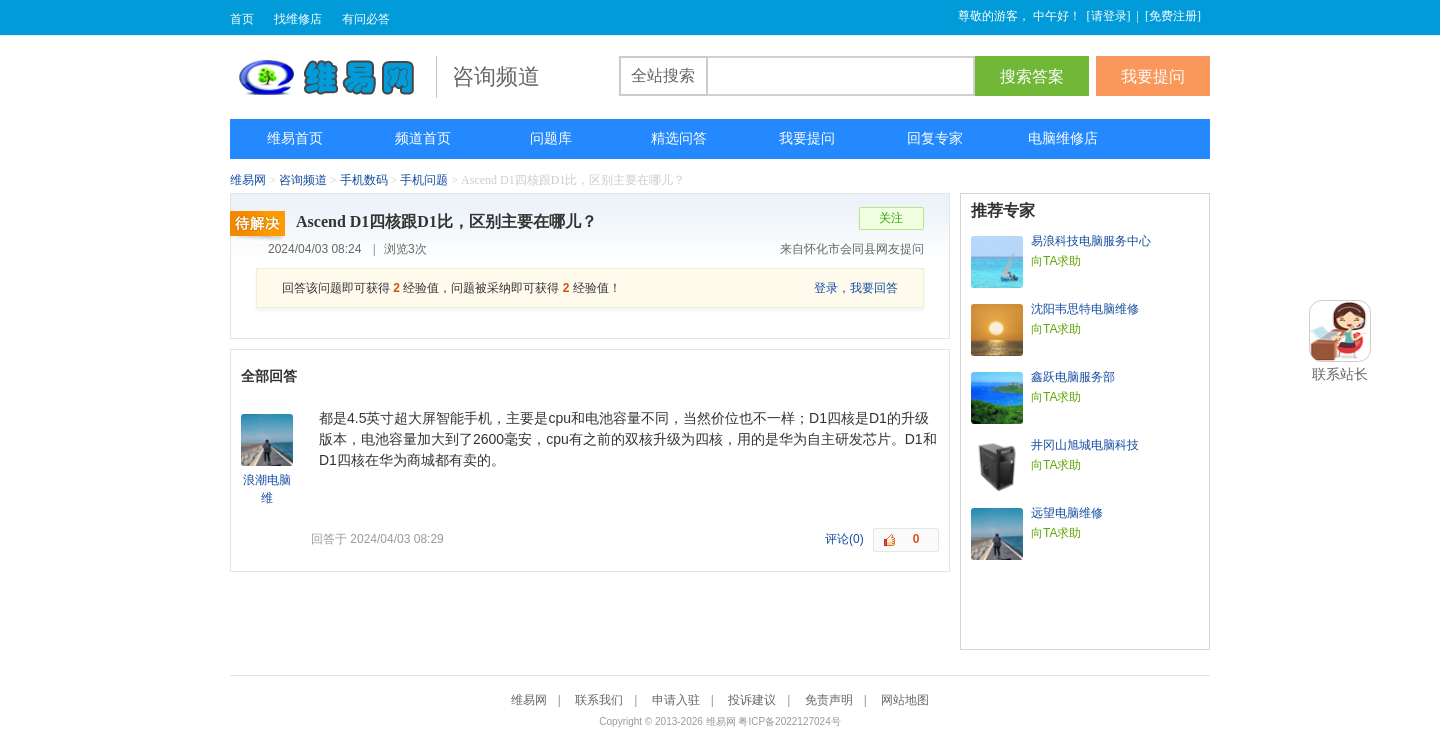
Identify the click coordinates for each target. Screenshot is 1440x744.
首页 (242, 19)
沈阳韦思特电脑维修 (1085, 309)
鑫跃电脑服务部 (1073, 377)
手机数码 (364, 180)
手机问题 (424, 180)
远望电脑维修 (1067, 513)
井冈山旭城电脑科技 (1085, 445)
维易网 (333, 77)
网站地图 (905, 700)
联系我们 (599, 700)
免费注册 (1173, 16)
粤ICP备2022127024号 (789, 721)
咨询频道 (303, 180)
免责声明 (829, 700)
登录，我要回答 (856, 288)
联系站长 (1340, 374)
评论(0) (844, 539)
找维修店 (298, 19)
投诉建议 (752, 700)
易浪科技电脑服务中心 (1091, 241)
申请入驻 (676, 700)
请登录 (1109, 16)
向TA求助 (1056, 261)
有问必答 (366, 19)
